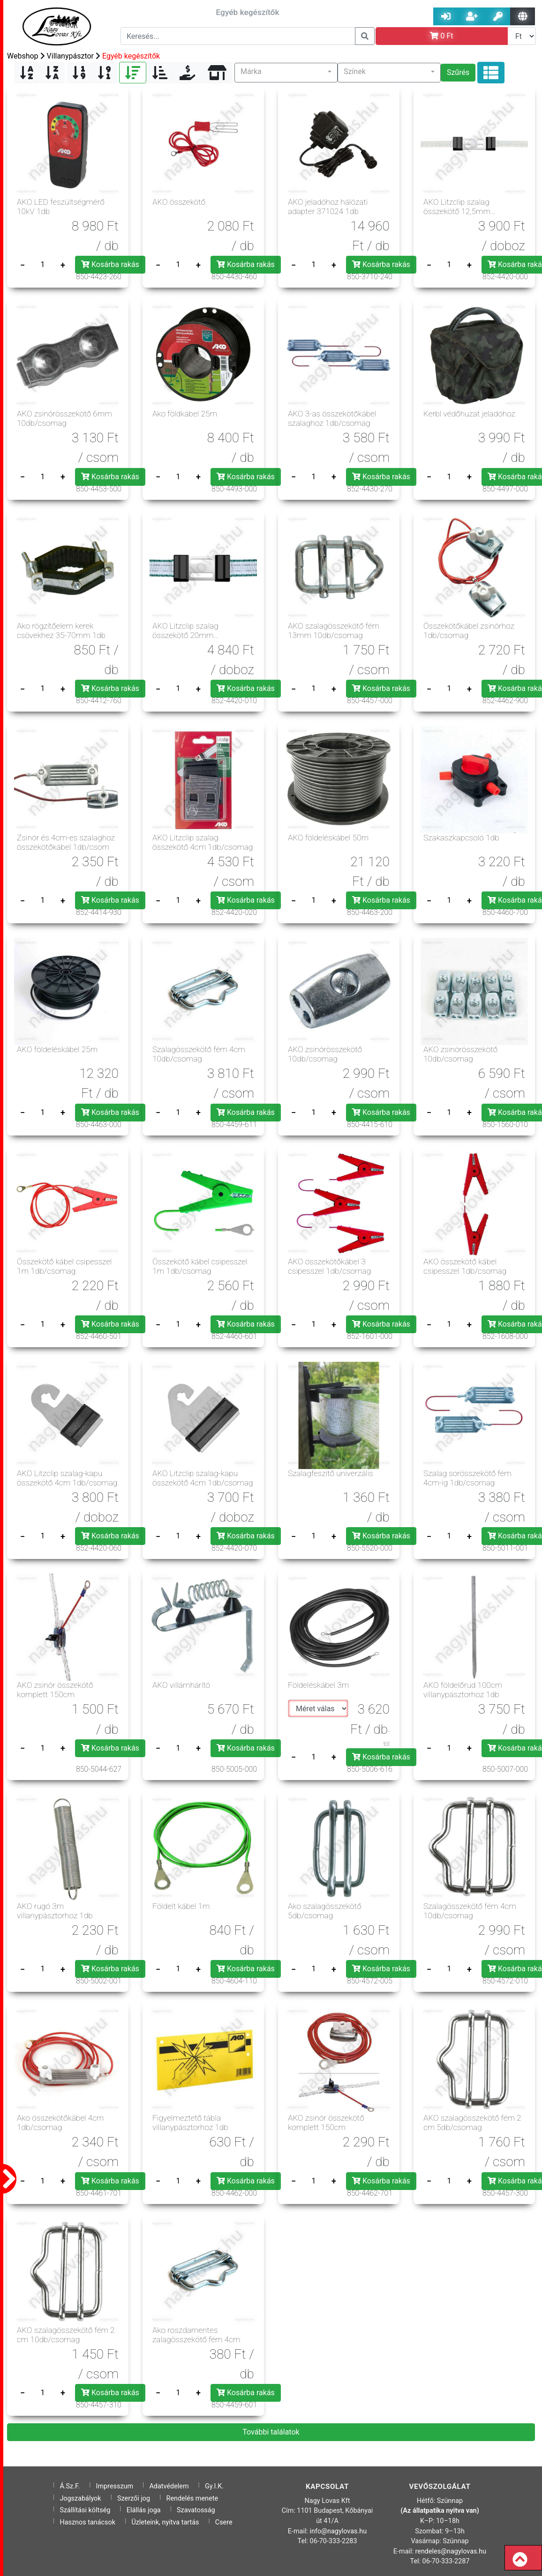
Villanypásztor (70, 56)
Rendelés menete (192, 2498)
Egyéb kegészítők (131, 56)
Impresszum (115, 2486)
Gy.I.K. (214, 2486)
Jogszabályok (80, 2498)
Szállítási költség (85, 2510)
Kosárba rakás (110, 264)
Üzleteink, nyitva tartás (165, 2522)
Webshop (22, 56)
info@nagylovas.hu (338, 2531)
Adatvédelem (168, 2486)
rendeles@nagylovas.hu (451, 2551)
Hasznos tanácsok (87, 2522)
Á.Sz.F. (70, 2486)
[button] (286, 72)
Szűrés (458, 72)
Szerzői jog (133, 2498)
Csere (224, 2522)
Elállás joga (144, 2510)
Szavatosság (196, 2510)
